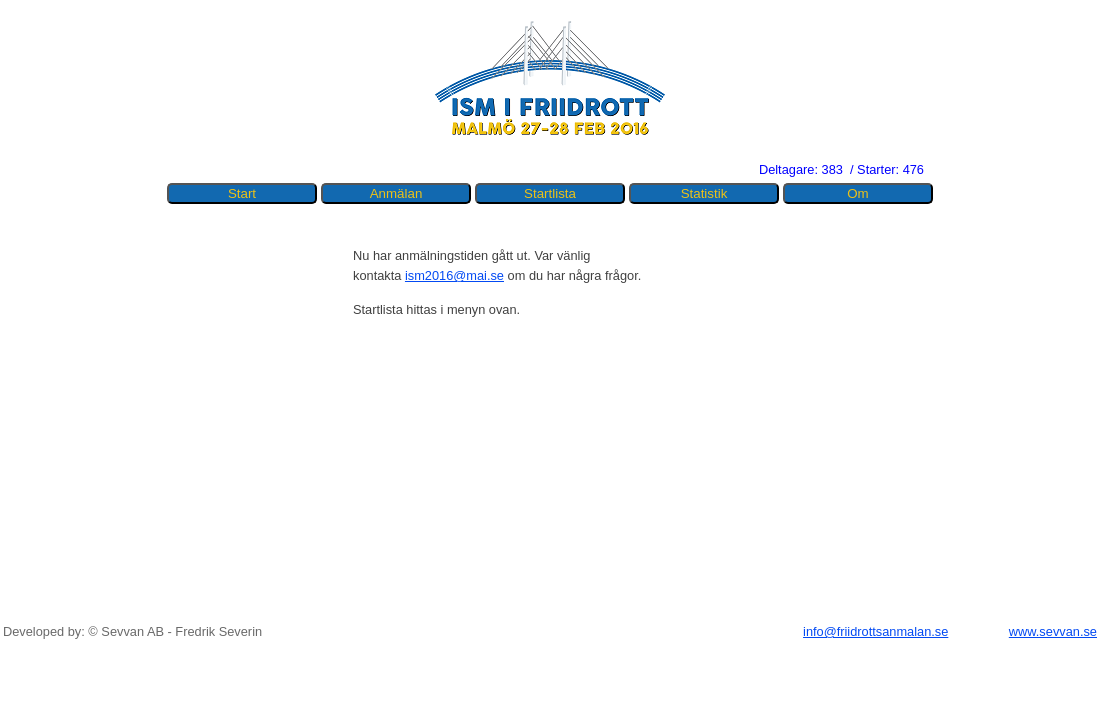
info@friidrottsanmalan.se (875, 631)
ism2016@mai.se (454, 275)
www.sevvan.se (1053, 631)
